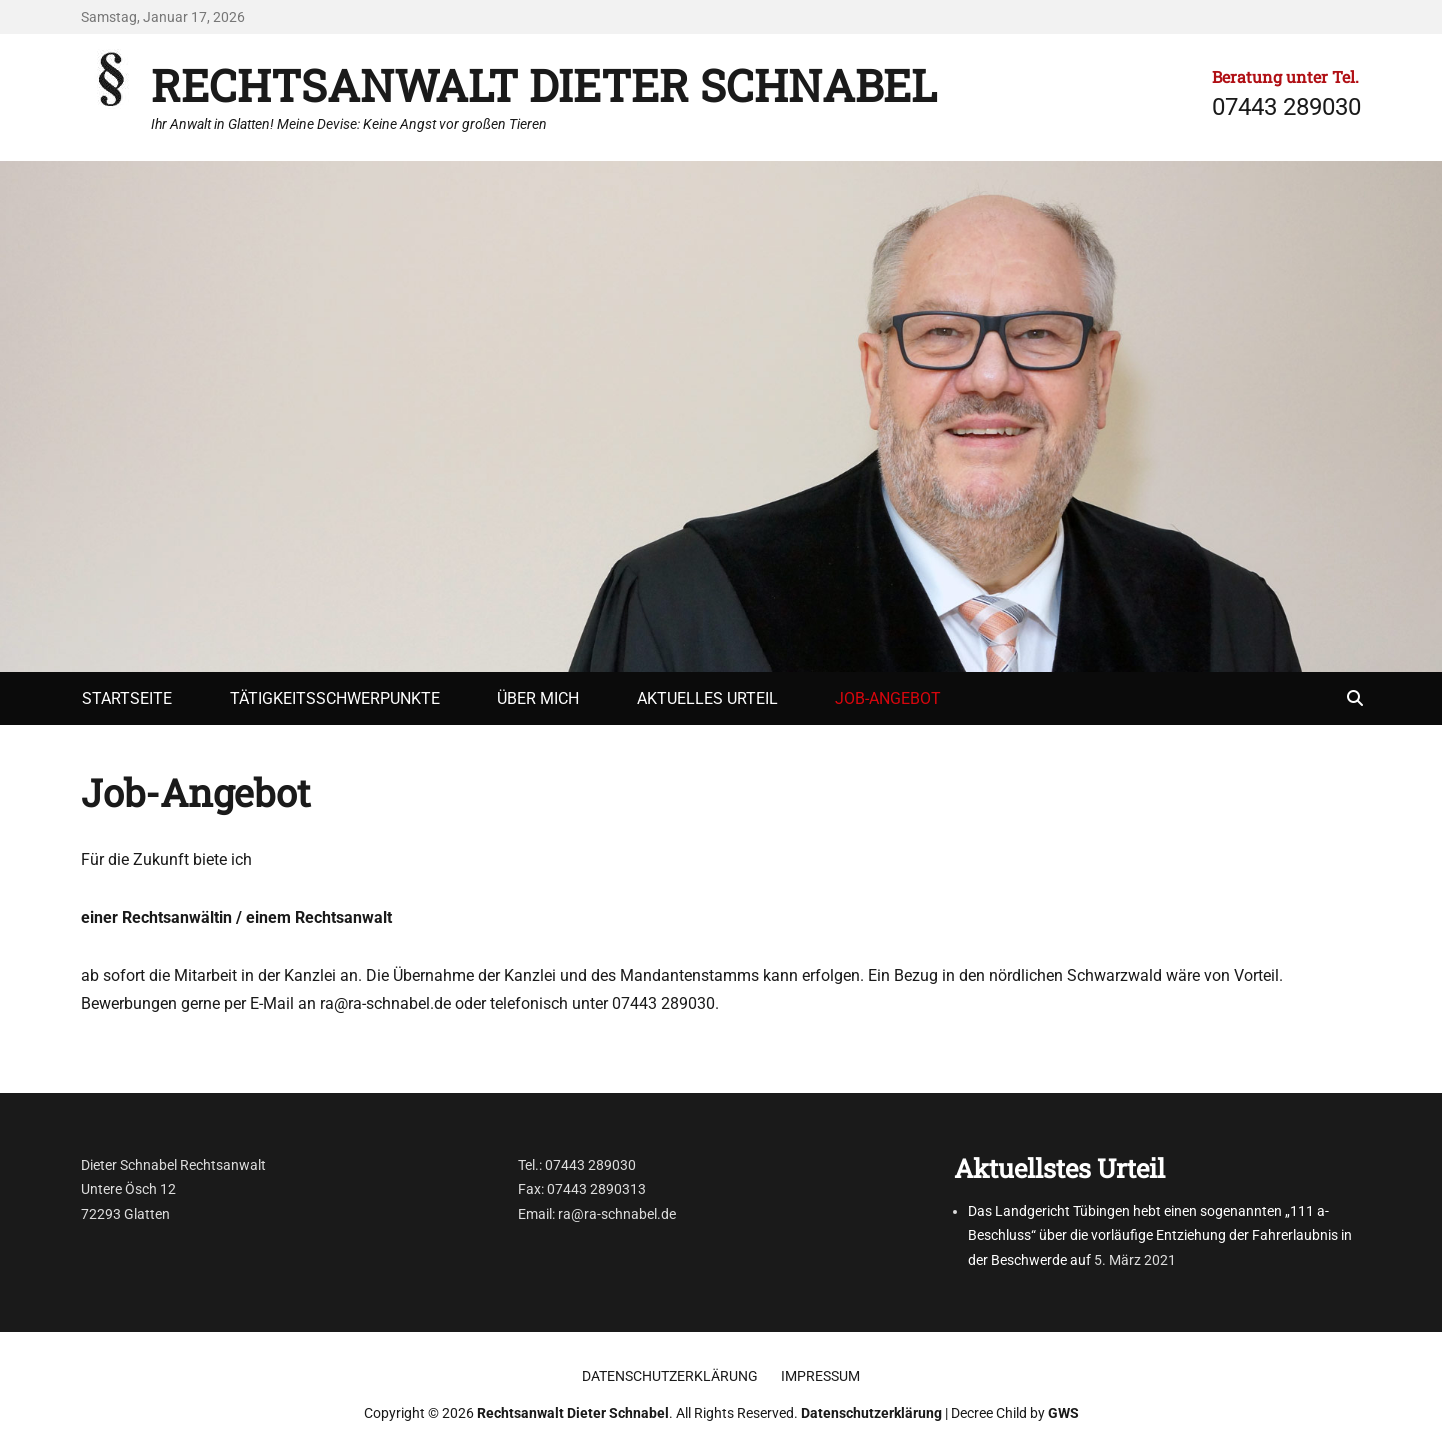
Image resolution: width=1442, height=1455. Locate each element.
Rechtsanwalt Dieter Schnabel (544, 85)
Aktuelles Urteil (707, 698)
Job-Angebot (888, 698)
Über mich (538, 698)
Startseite (127, 698)
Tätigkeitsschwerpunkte (335, 698)
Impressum (820, 1376)
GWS (1063, 1413)
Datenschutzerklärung (670, 1376)
